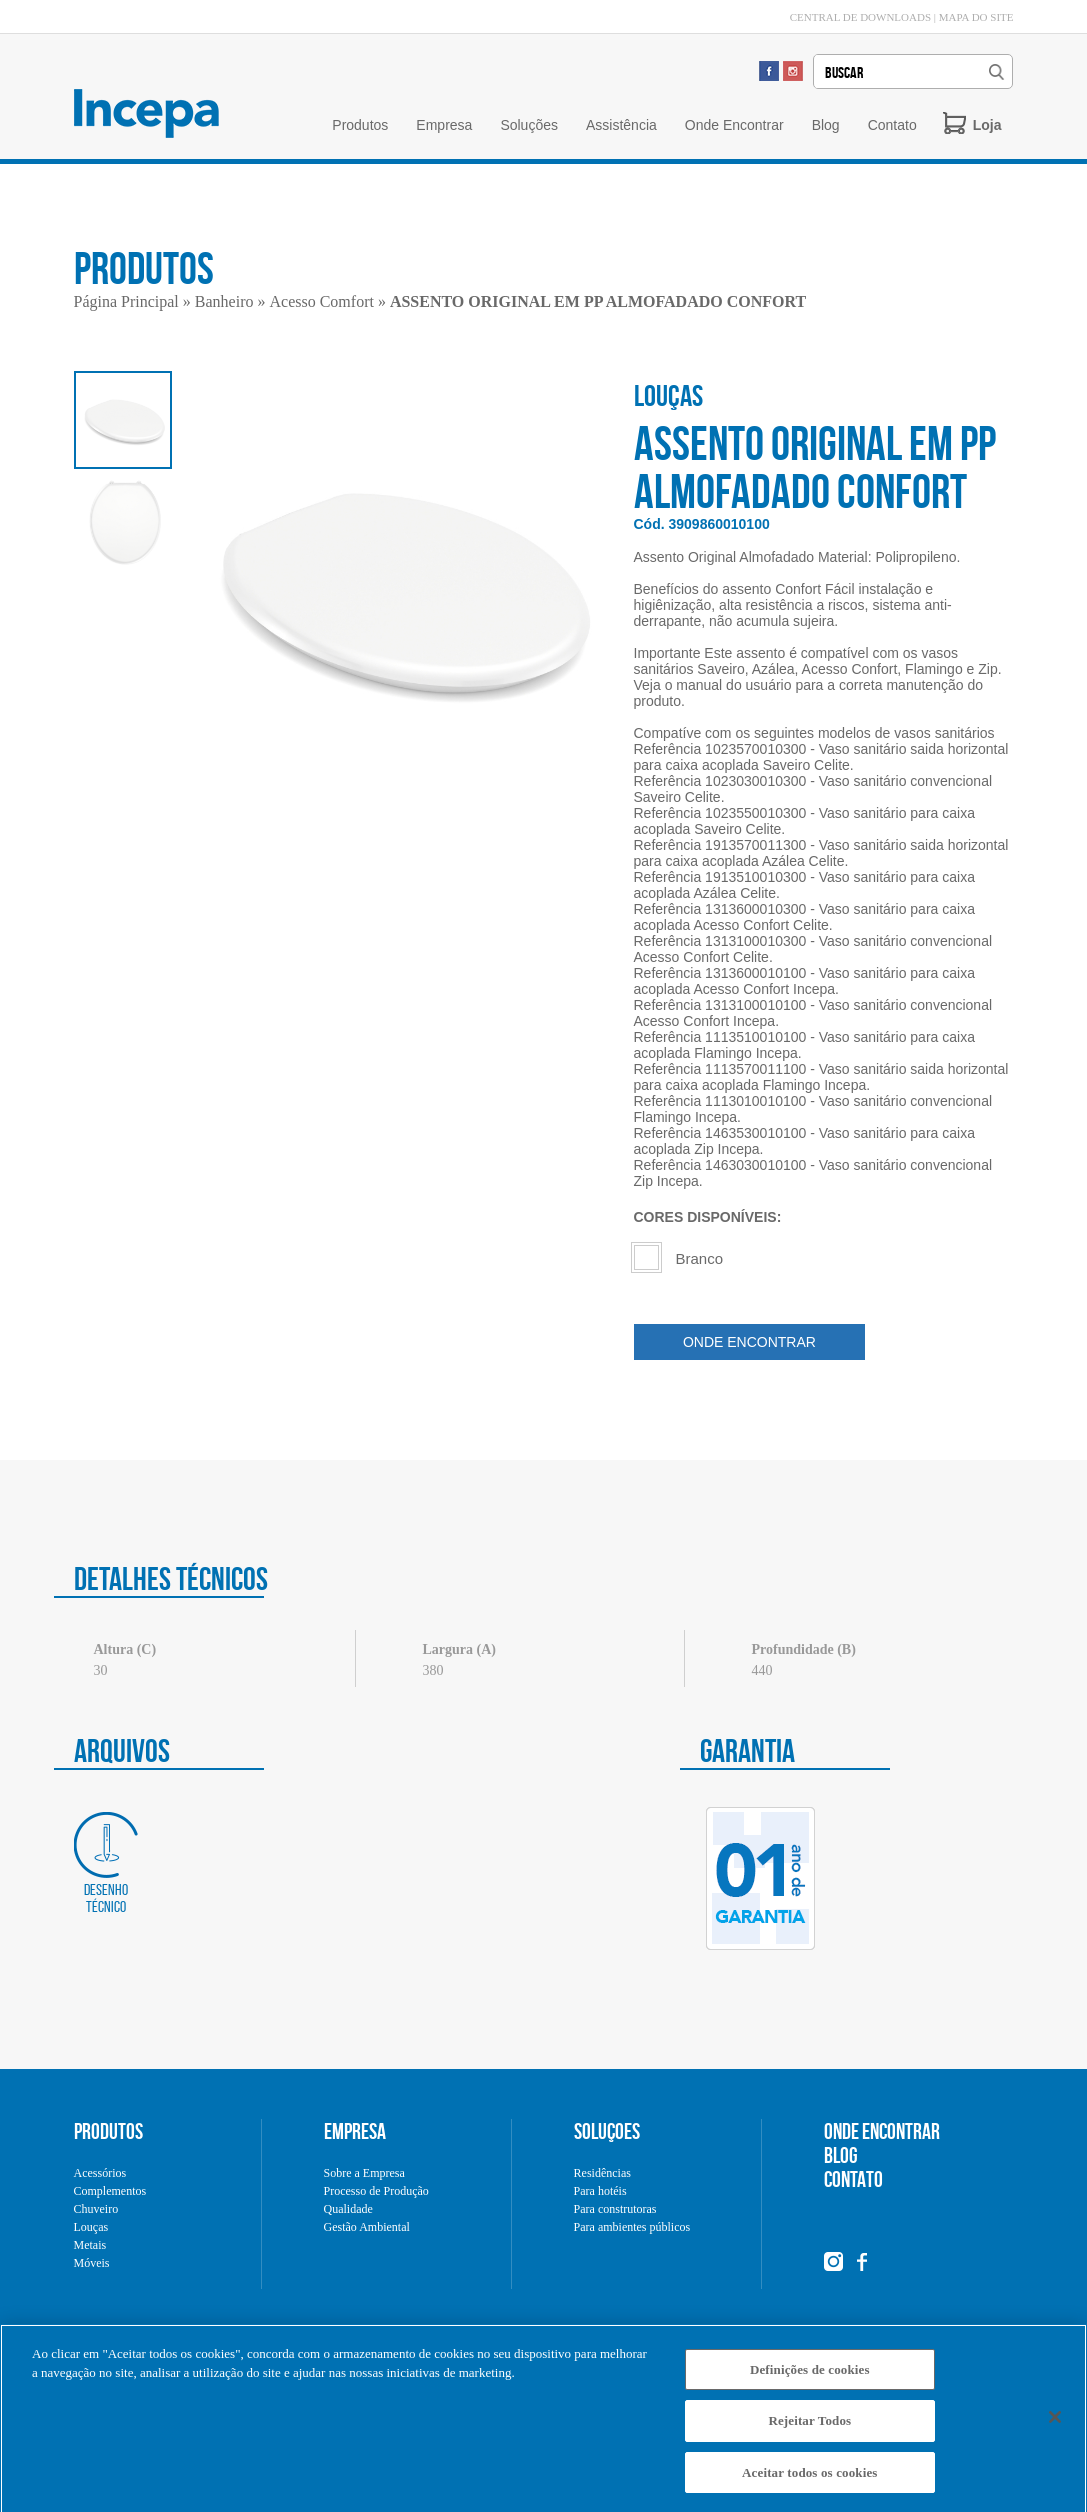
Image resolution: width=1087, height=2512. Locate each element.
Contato (892, 125)
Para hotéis (600, 2191)
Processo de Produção (376, 2191)
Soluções (529, 125)
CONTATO (853, 2179)
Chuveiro (96, 2209)
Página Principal (126, 301)
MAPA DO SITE (976, 17)
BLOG (841, 2155)
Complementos (110, 2191)
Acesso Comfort (321, 301)
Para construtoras (615, 2209)
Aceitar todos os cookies (809, 2481)
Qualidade (348, 2209)
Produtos (360, 125)
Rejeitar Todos (809, 2429)
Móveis (92, 2263)
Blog (826, 125)
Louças (91, 2227)
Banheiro (224, 301)
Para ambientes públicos (632, 2227)
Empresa (444, 125)
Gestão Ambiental (367, 2227)
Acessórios (100, 2173)
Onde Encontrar (734, 125)
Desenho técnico (106, 1863)
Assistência (621, 125)
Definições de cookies (810, 2378)
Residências (602, 2173)
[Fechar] (1055, 2425)
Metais (90, 2245)
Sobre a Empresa (364, 2173)
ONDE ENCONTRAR (749, 1342)
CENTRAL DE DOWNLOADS (860, 17)
